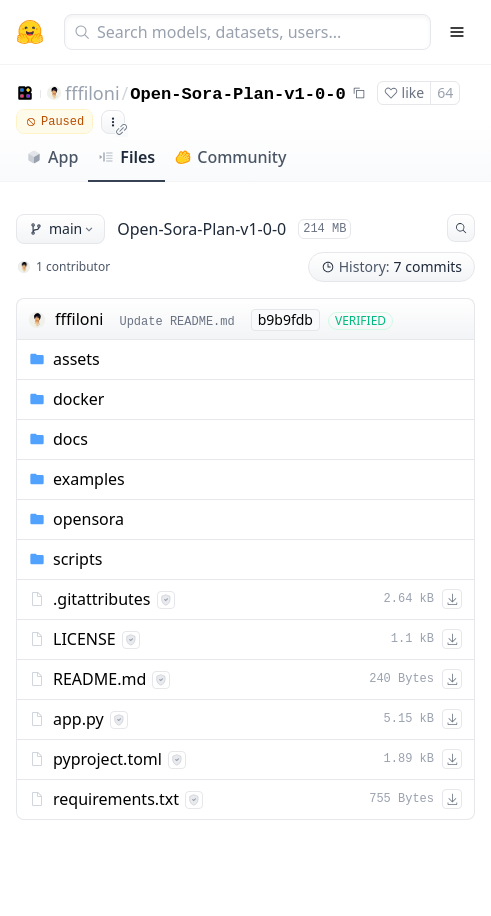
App (52, 157)
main (62, 228)
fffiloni (92, 93)
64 (445, 92)
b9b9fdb (285, 319)
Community (230, 157)
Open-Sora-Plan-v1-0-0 (238, 94)
